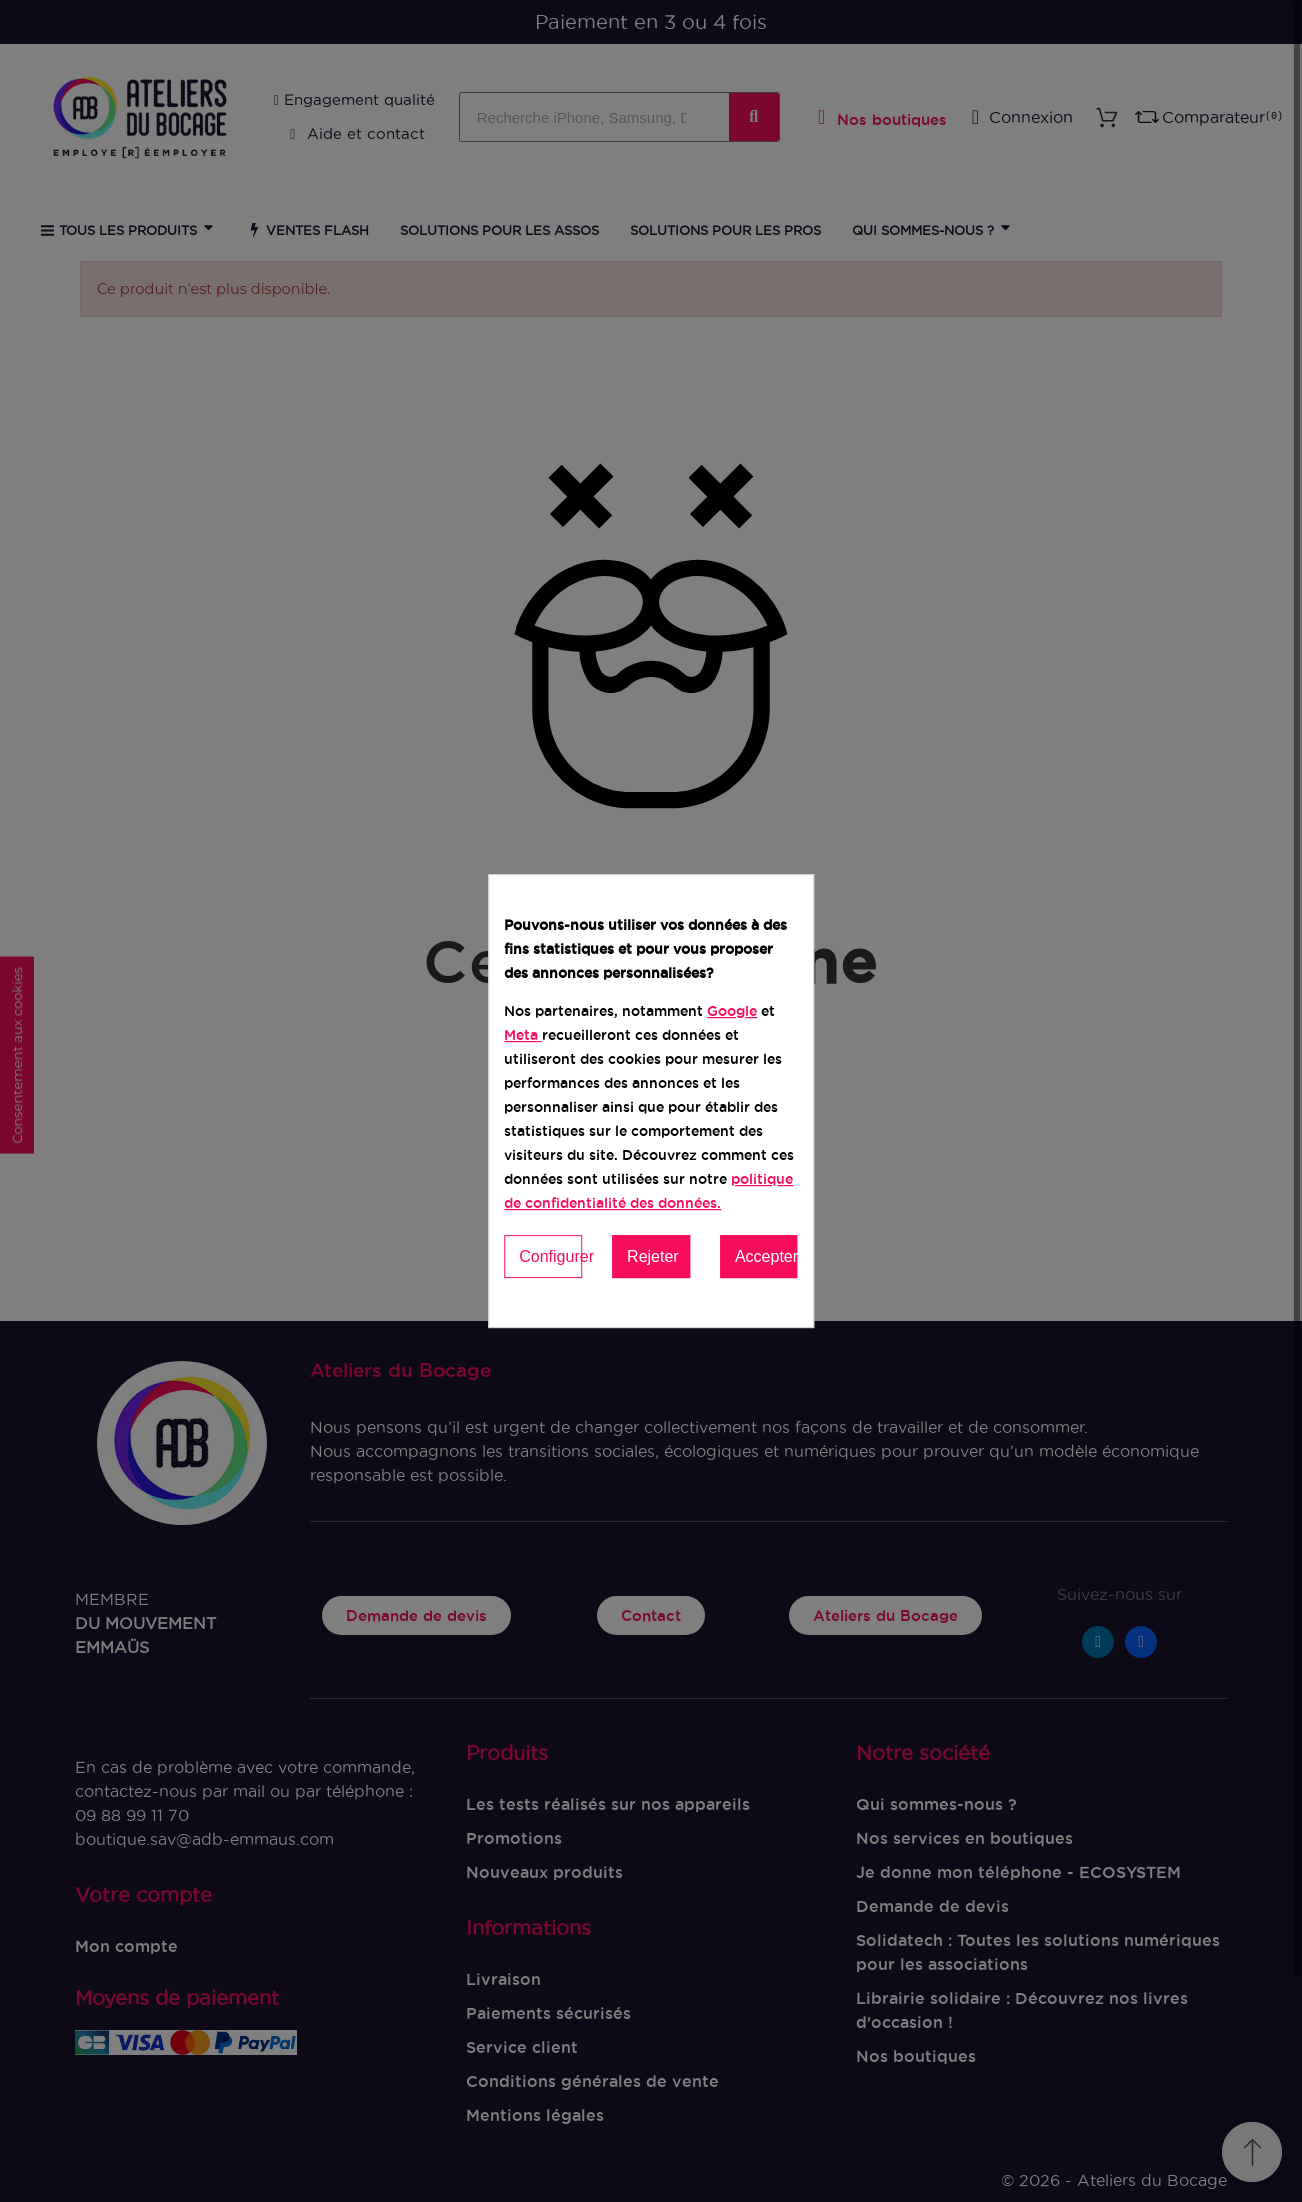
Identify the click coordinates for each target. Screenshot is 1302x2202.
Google (732, 1011)
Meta (521, 1035)
